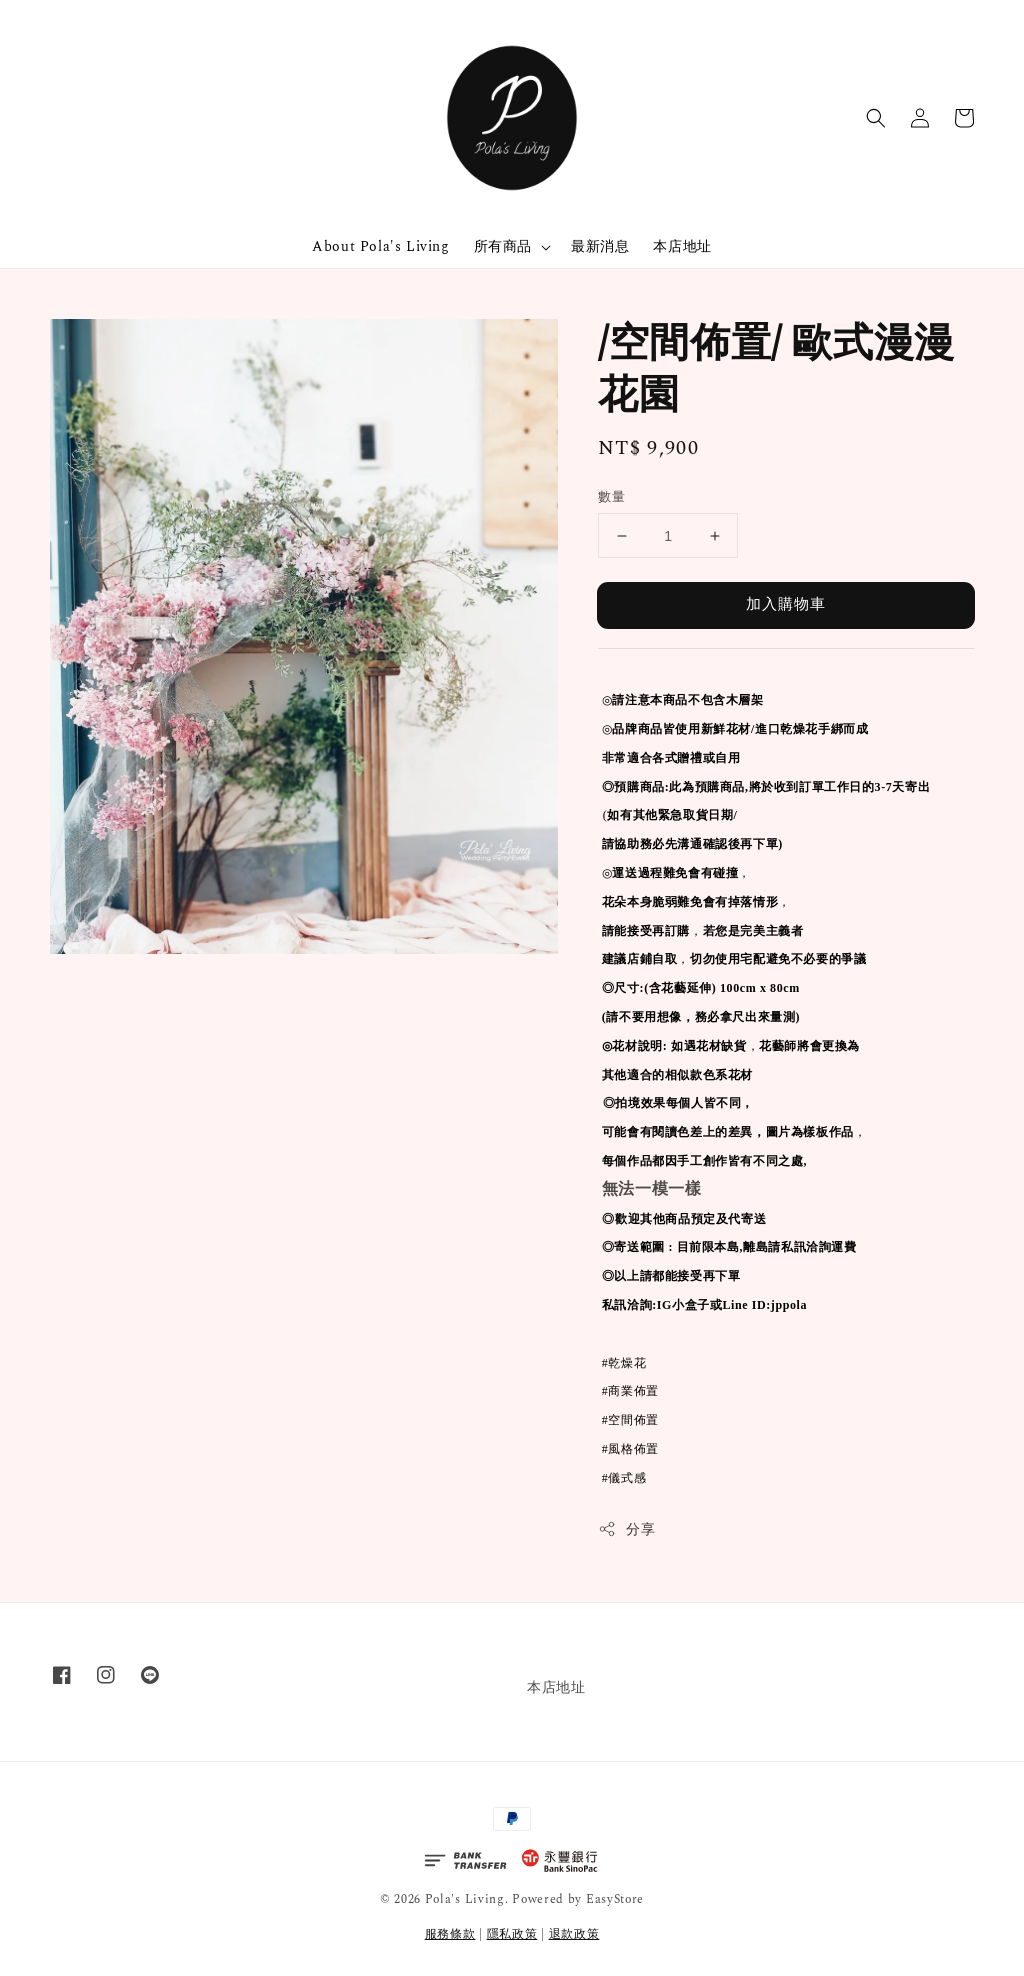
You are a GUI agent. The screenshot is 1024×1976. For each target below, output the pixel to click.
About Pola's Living (380, 246)
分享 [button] (626, 1529)
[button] (876, 118)
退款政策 (574, 1934)
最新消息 (600, 246)
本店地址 (682, 246)
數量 (611, 497)
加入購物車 (786, 604)
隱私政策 (512, 1934)
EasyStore (615, 1899)
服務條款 (450, 1934)
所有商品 (503, 247)
